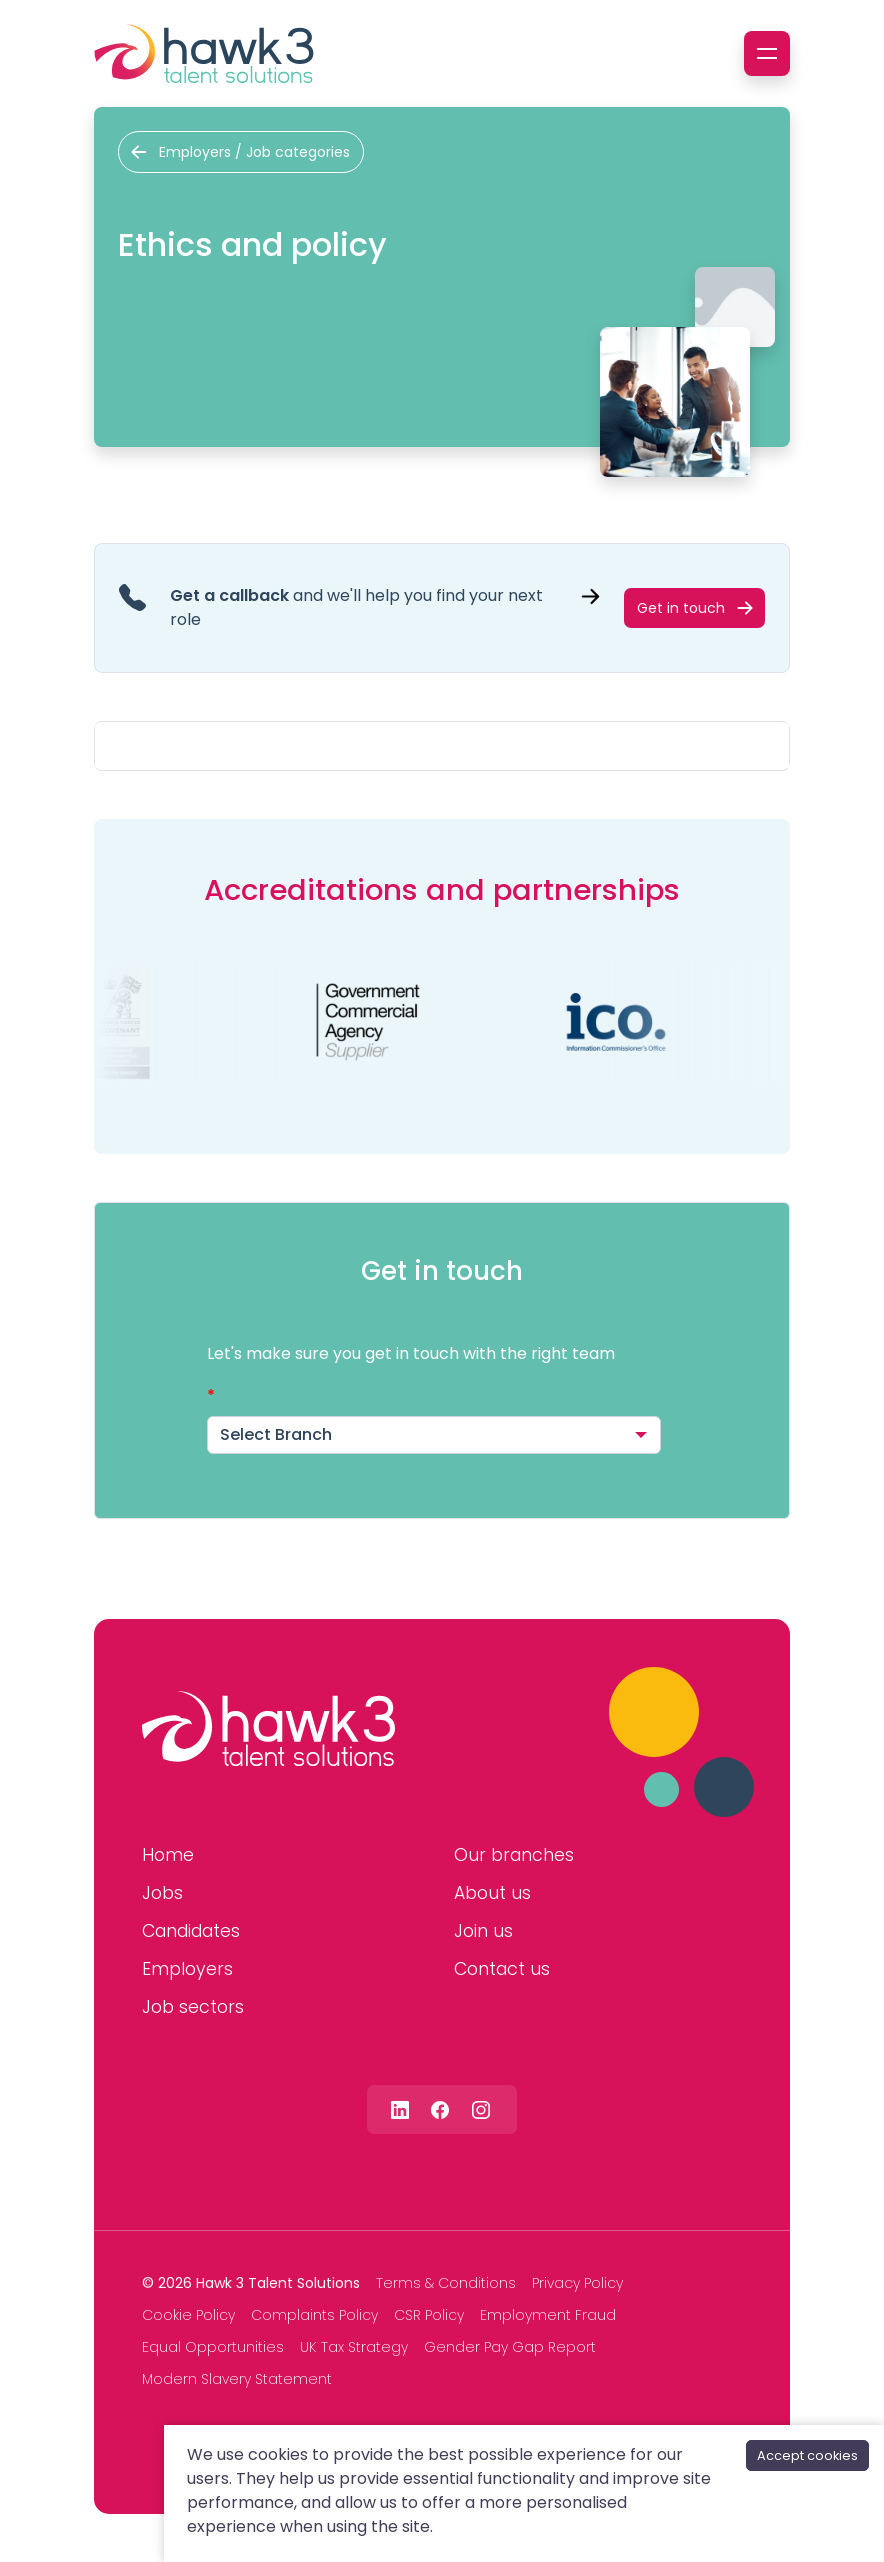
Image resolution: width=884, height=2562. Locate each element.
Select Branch (276, 1434)
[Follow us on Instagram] (481, 2108)
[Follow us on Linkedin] (400, 2108)
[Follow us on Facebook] (440, 2108)
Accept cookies (807, 2455)
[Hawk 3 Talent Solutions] (268, 1729)
